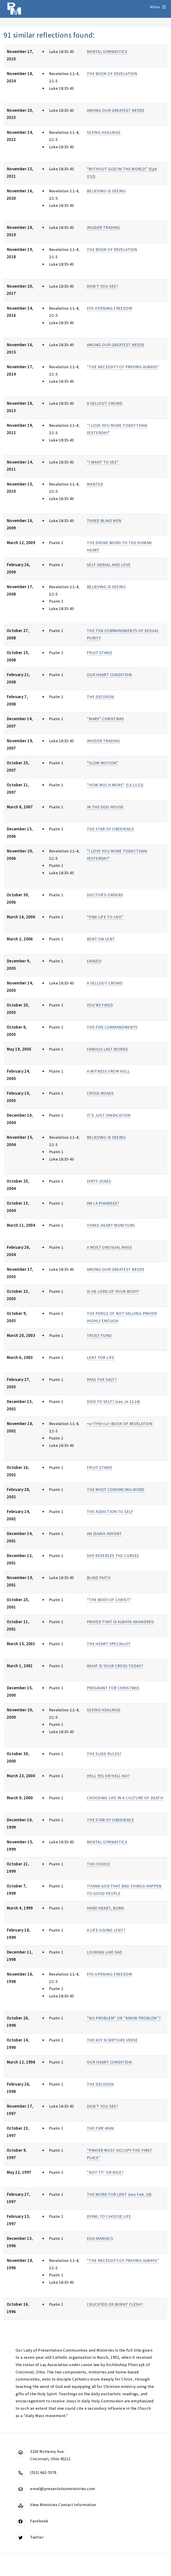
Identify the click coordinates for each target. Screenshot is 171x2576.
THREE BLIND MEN (104, 520)
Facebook (39, 2520)
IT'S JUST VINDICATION (109, 1115)
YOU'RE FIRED (100, 1005)
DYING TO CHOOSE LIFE (109, 2216)
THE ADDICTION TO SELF (110, 1511)
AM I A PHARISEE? (103, 1203)
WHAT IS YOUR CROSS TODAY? (115, 1665)
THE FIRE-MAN (100, 2128)
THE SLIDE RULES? (104, 1753)
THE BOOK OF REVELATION (112, 73)
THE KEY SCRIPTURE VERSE (112, 2040)
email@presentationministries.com (62, 2488)
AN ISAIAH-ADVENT (104, 1533)
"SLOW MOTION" (103, 762)
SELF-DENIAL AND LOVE (108, 564)
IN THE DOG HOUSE (105, 806)
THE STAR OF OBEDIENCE (110, 829)
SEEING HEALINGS (104, 132)
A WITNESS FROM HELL (108, 1071)
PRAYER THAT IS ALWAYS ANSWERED (120, 1621)
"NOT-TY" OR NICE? (105, 2172)
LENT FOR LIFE (100, 1357)
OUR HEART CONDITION (109, 674)
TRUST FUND (99, 1335)
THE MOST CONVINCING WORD (116, 1489)
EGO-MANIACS (100, 2238)
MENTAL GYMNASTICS (107, 51)
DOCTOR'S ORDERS (105, 894)
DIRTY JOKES (99, 1181)
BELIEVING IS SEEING (106, 190)
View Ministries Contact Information (63, 2504)
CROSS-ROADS (100, 1093)
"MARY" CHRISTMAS (105, 718)
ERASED (94, 961)
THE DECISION (100, 696)
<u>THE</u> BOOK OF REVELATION (120, 1423)
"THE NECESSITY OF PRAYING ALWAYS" (123, 366)
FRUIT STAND (99, 652)
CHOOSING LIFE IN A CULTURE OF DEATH (125, 1797)
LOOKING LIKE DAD (104, 1952)
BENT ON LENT (101, 938)
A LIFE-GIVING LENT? (106, 1930)
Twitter (37, 2537)
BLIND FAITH (98, 1577)
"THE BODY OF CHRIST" (109, 1599)
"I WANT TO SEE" (103, 462)
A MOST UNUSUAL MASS (109, 1247)
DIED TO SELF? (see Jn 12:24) (113, 1401)
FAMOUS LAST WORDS (107, 1049)
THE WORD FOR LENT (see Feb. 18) (119, 2194)
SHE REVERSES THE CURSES (113, 1555)
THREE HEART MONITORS (111, 1225)
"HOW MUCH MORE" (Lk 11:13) (115, 784)
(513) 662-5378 (43, 2472)
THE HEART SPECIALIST (108, 1643)
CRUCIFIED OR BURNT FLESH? (115, 2304)
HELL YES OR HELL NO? (108, 1775)
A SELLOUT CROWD (105, 403)
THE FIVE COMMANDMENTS (112, 1027)
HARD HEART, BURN (105, 1908)
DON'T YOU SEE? (102, 286)
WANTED (95, 484)
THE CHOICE (98, 1863)
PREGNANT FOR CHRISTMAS (113, 1687)
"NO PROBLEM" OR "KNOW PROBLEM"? (124, 2018)
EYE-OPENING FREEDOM (109, 308)
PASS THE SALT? (101, 1379)
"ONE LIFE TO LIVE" (105, 916)
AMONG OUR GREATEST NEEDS (116, 110)
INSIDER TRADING (103, 227)
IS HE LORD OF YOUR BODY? (113, 1291)
